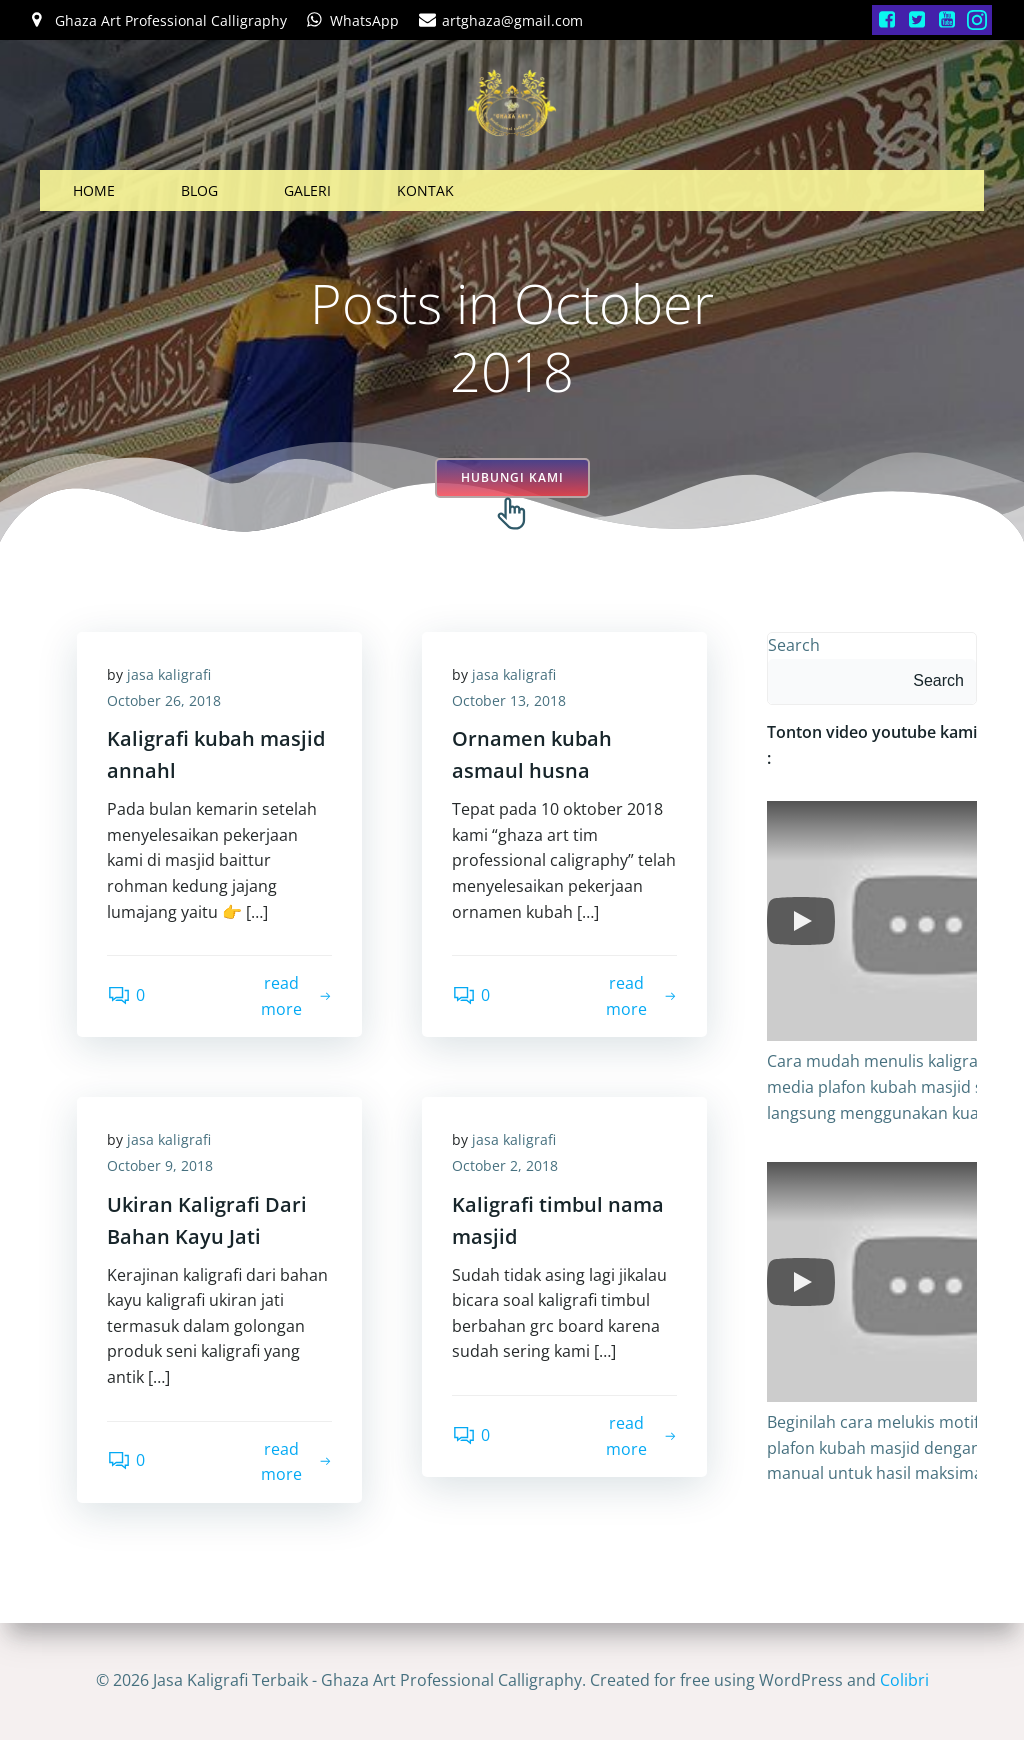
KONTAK (425, 190)
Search (794, 645)
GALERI (307, 190)
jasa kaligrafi (169, 674)
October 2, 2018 (505, 1165)
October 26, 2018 (164, 700)
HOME (94, 190)
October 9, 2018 (160, 1165)
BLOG (199, 190)
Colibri (904, 1680)
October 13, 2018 (509, 700)
